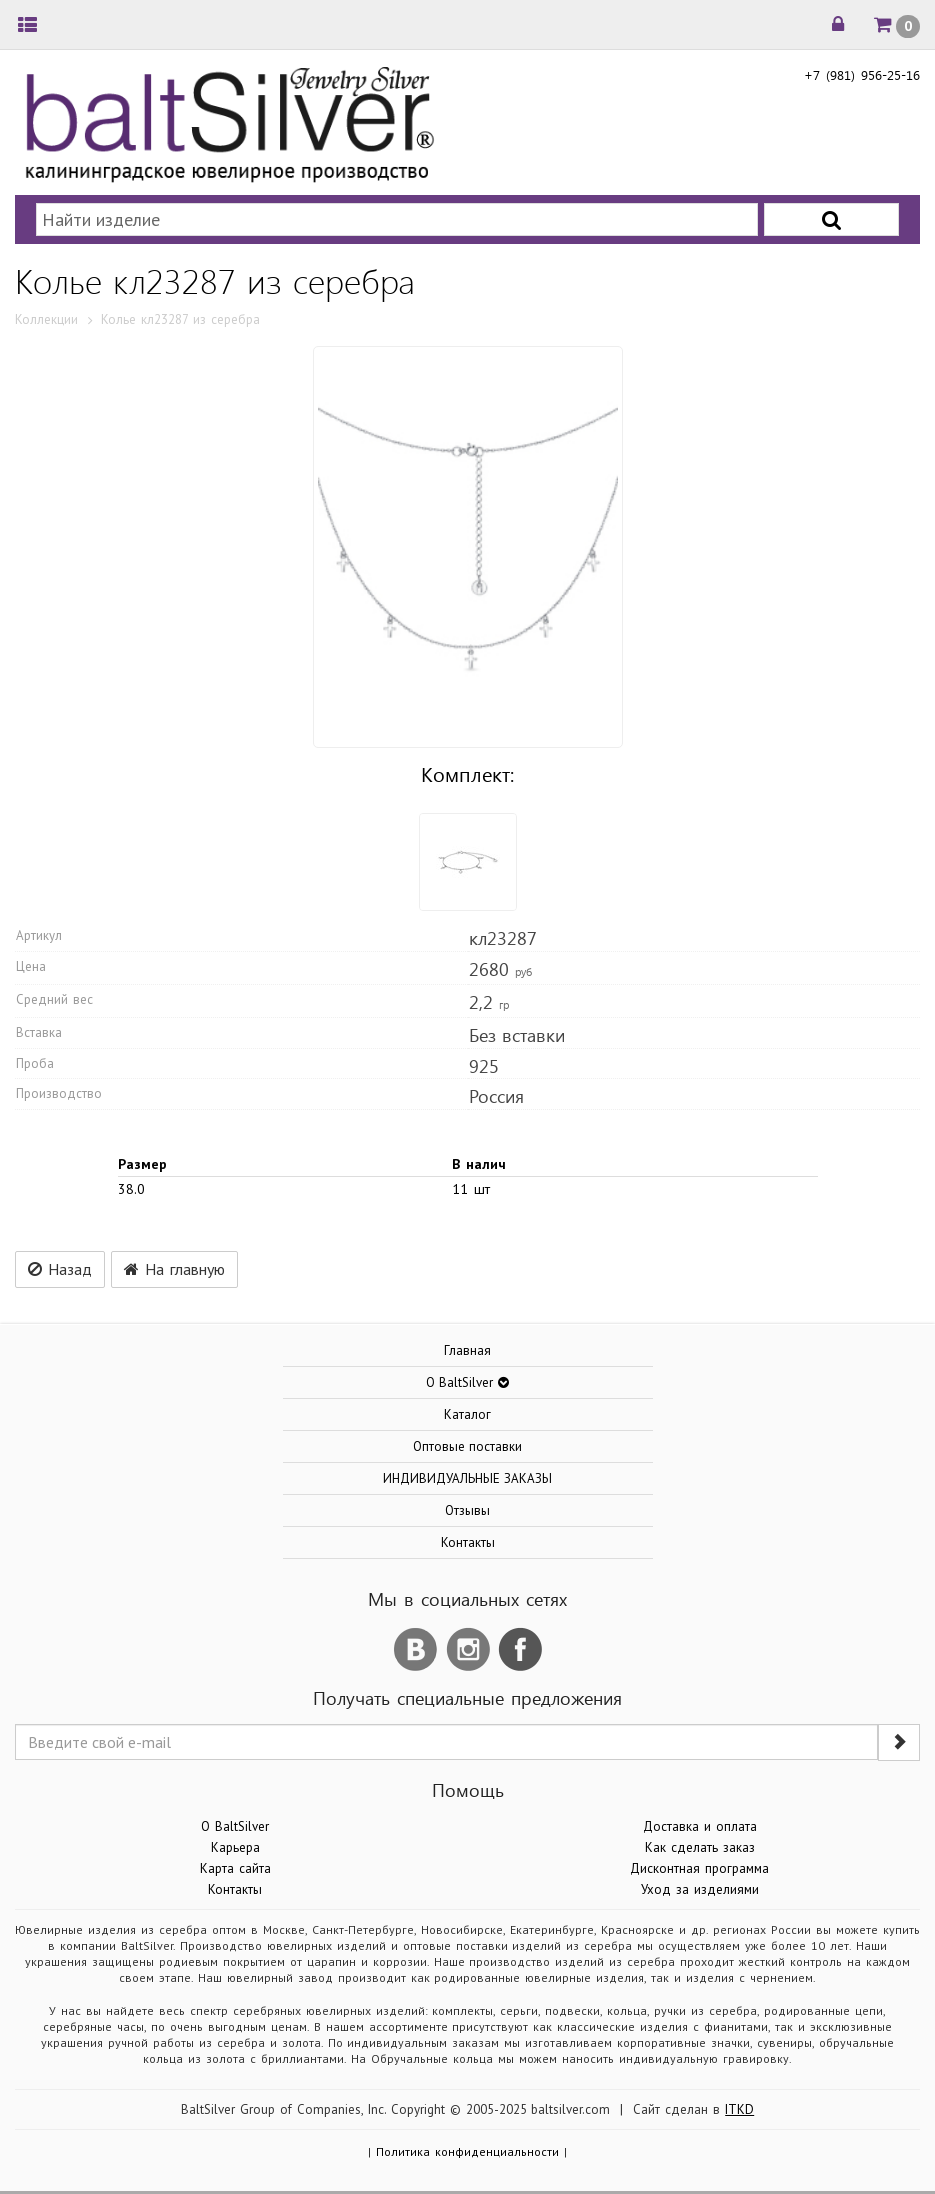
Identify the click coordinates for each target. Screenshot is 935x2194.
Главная (467, 1350)
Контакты (468, 1542)
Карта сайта (235, 1868)
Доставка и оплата (700, 1826)
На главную (174, 1269)
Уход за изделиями (700, 1889)
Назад (60, 1269)
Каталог (467, 1414)
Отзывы (467, 1510)
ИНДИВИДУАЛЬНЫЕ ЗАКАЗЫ (468, 1478)
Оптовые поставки (468, 1446)
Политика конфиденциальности (467, 2151)
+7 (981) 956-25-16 (862, 74)
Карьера (235, 1847)
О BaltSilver (235, 1826)
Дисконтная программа (699, 1868)
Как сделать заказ (700, 1847)
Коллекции (46, 319)
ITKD (739, 2109)
